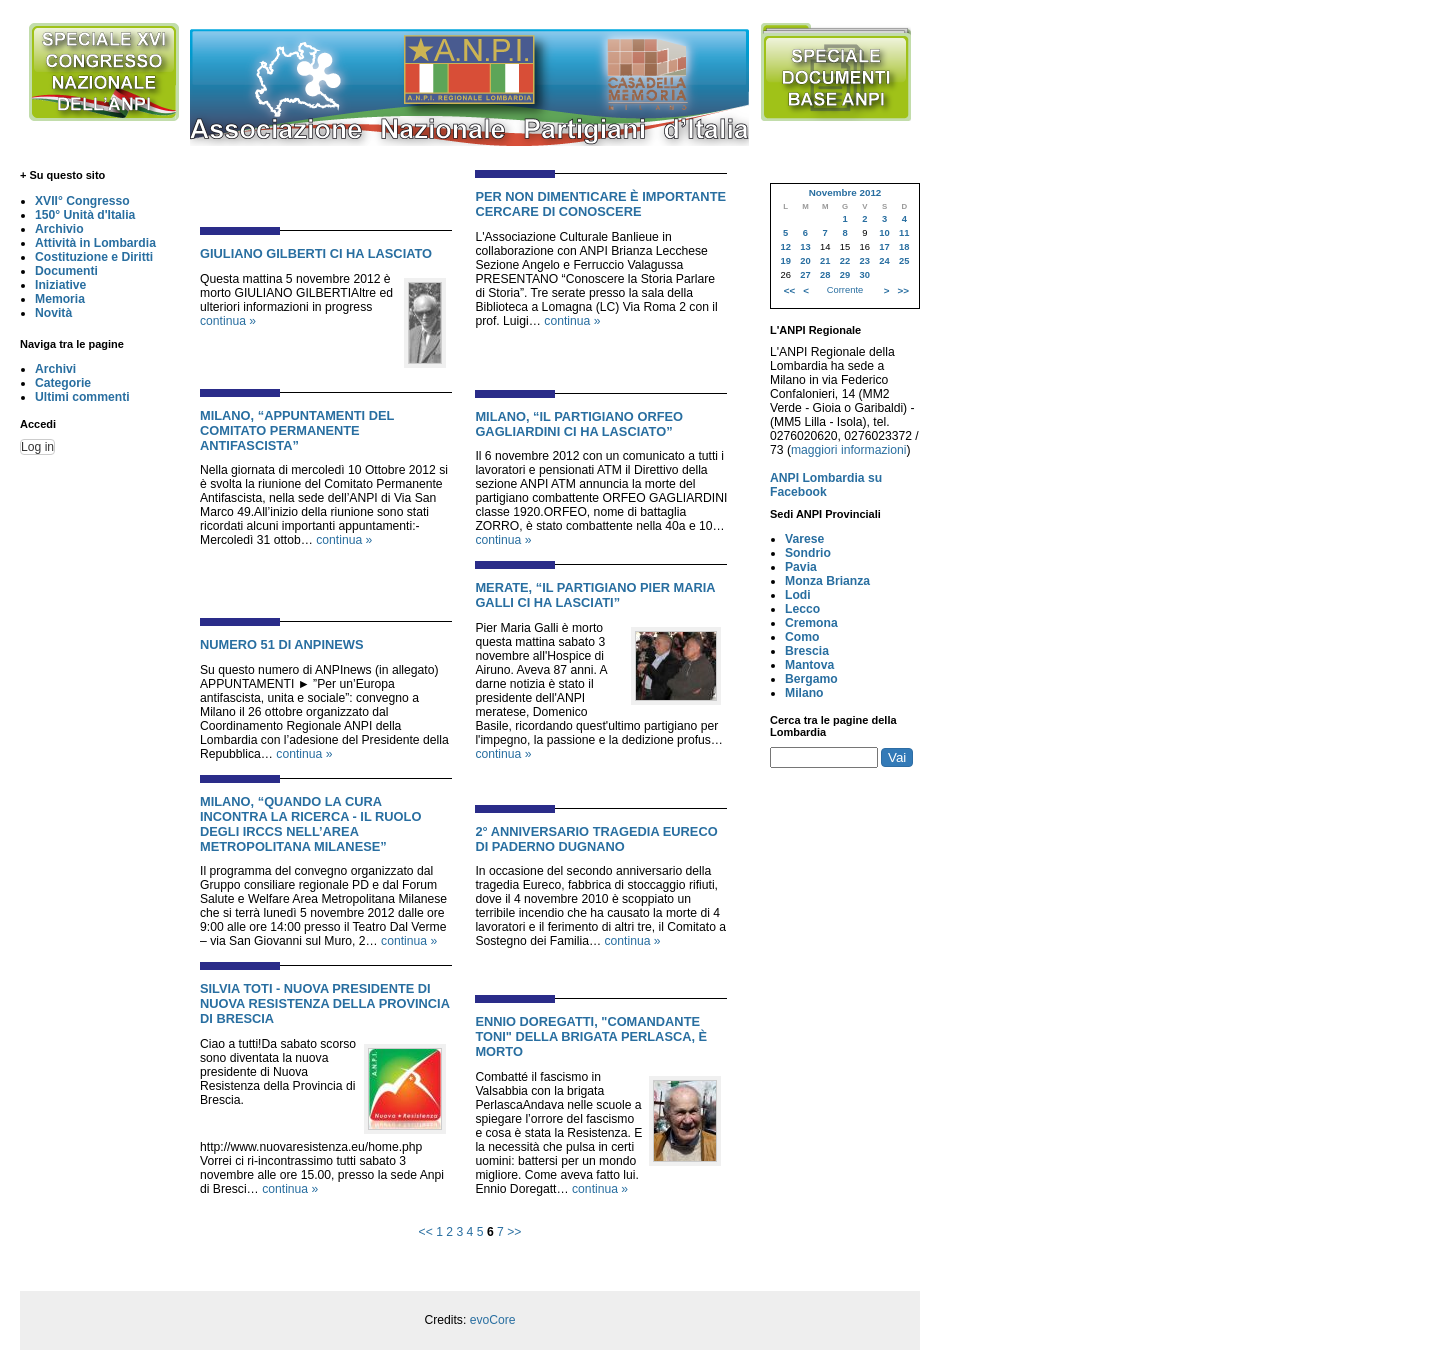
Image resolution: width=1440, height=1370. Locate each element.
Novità (53, 313)
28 (825, 275)
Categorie (63, 383)
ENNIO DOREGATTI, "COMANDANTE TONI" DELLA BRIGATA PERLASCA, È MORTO (591, 1036)
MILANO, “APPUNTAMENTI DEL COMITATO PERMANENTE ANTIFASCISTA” (297, 430)
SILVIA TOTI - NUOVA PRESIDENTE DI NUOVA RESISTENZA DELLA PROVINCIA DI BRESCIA (324, 1003)
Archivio (59, 229)
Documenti (66, 271)
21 (825, 261)
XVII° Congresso (82, 201)
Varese (804, 539)
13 (805, 247)
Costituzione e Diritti (94, 257)
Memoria (60, 299)
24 (884, 261)
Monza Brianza (827, 581)
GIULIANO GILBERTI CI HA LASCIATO (316, 253)
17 (884, 247)
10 (884, 233)
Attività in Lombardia (95, 243)
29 (845, 275)
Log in (37, 447)
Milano (804, 693)
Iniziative (60, 285)
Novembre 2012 (845, 192)
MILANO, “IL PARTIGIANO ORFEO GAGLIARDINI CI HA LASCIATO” (579, 424)
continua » (228, 321)
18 (904, 247)
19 (785, 261)
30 (865, 275)
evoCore (493, 1320)
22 (845, 261)
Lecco (802, 609)
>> (514, 1232)
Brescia (807, 651)
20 (805, 261)
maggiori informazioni (849, 450)
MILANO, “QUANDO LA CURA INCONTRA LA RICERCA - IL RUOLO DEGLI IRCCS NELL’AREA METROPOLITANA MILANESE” (310, 824)
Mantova (809, 665)
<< (426, 1232)
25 (904, 261)
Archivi (55, 369)
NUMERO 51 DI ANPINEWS (281, 644)
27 (805, 275)
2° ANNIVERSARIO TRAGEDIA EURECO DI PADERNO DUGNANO (596, 839)
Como (802, 637)
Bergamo (811, 679)
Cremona (811, 623)
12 (785, 247)
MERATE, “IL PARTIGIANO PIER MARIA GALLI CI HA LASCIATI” (595, 595)
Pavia (801, 567)
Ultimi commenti (82, 397)
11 (904, 233)
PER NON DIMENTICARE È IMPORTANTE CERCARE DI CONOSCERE (600, 204)
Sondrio (808, 553)
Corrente (845, 290)
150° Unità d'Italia (85, 215)
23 (865, 261)
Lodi (798, 595)
